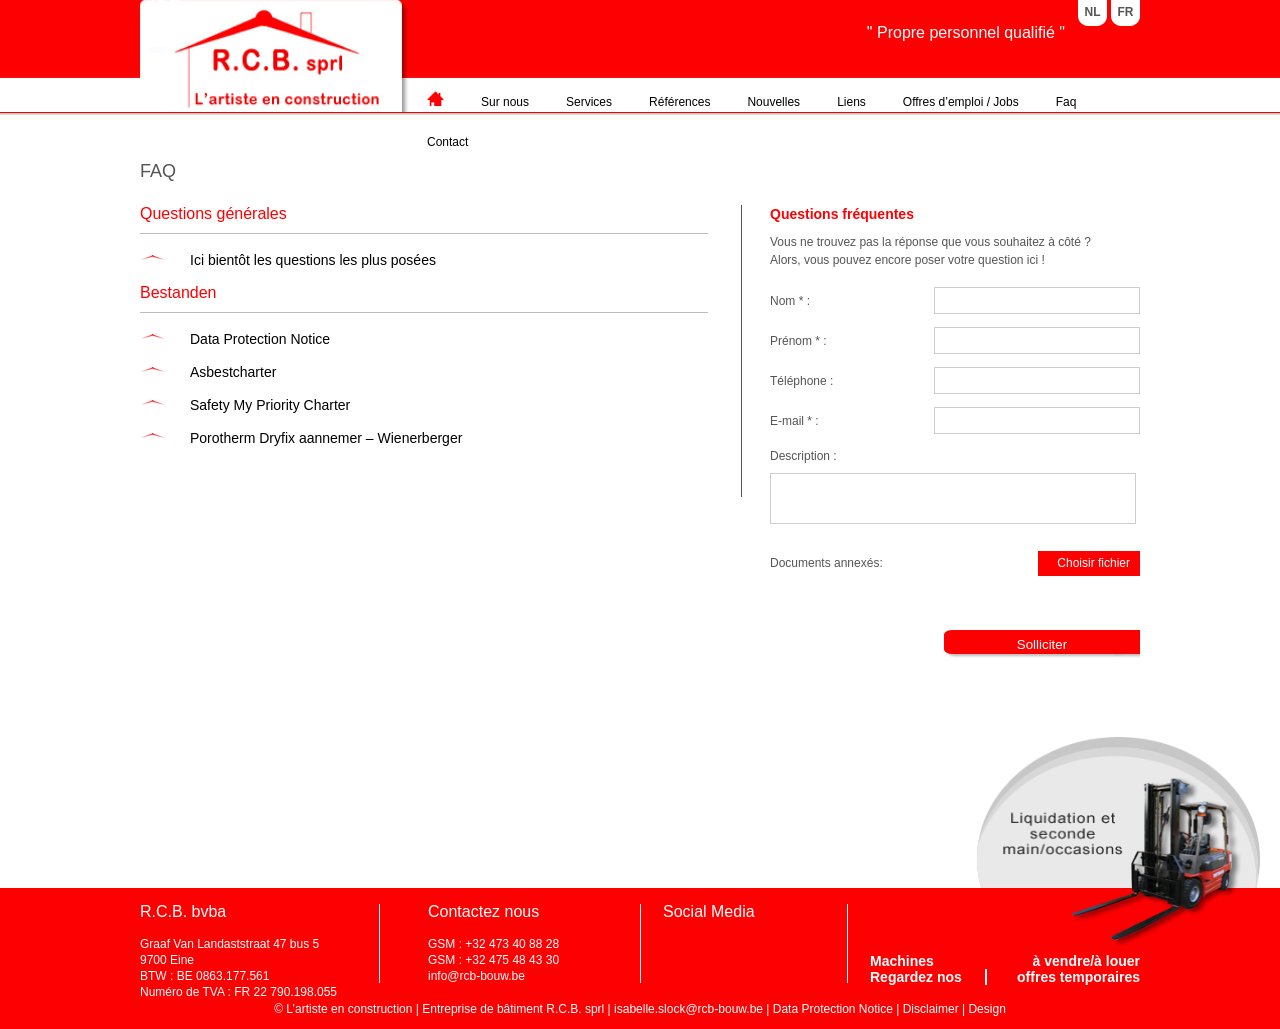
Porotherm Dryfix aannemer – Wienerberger (326, 438)
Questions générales (213, 213)
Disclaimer (931, 1009)
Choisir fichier (1085, 566)
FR (1126, 12)
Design (986, 1009)
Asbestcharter (233, 372)
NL (1093, 12)
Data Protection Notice (260, 339)
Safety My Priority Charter (270, 405)
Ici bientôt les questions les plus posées (313, 260)
